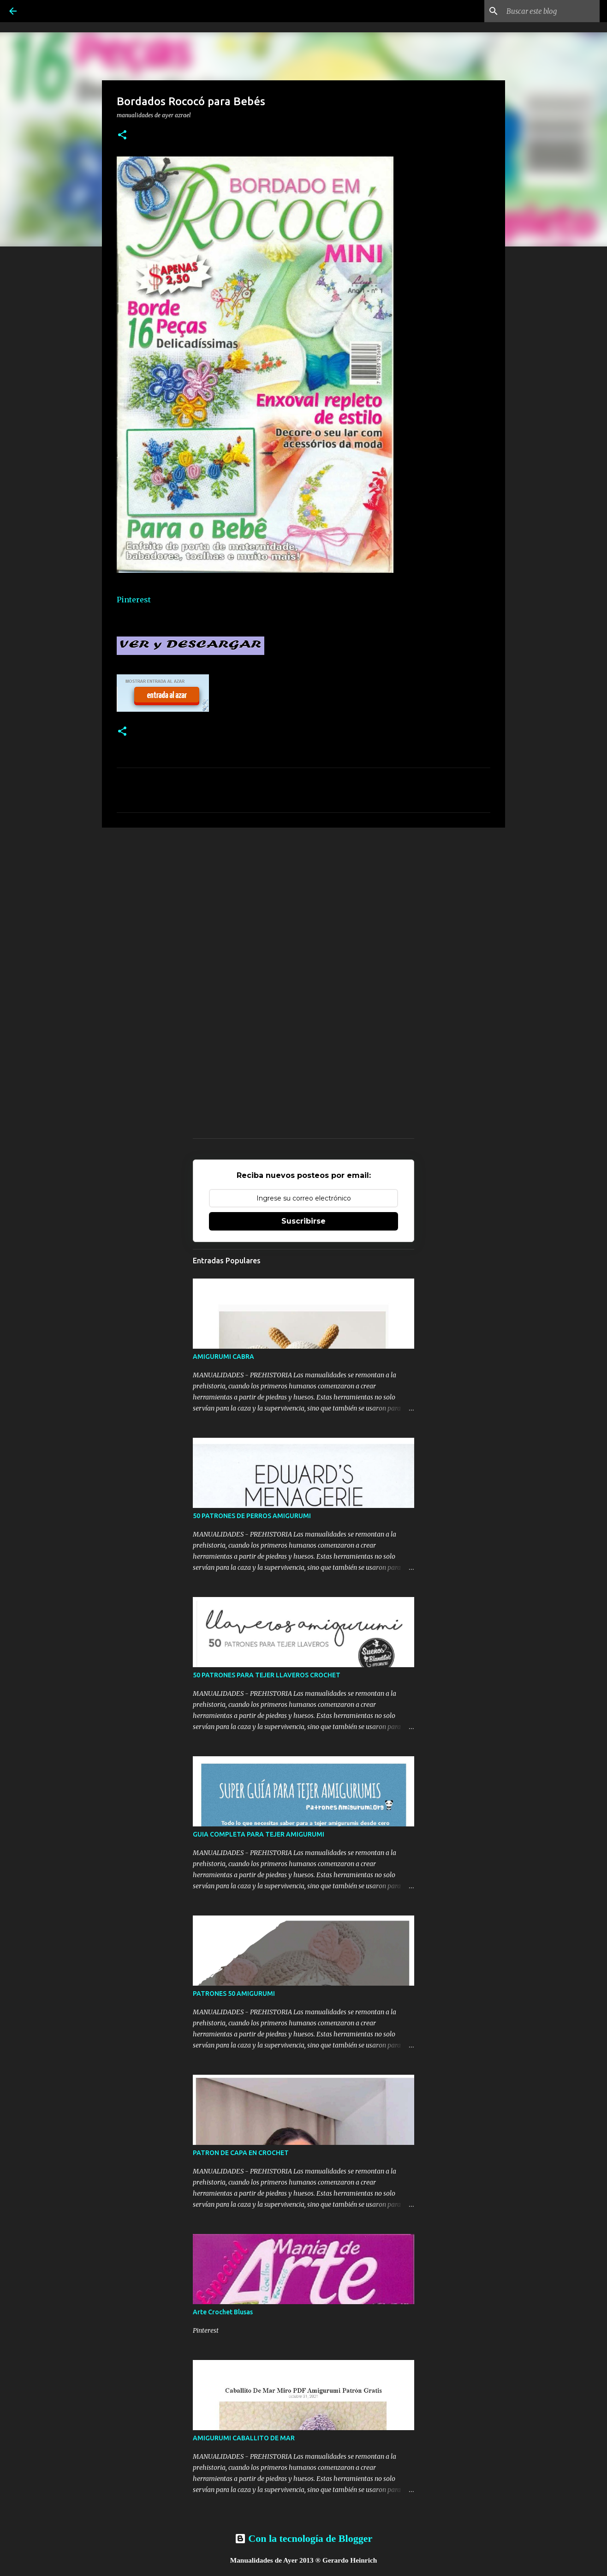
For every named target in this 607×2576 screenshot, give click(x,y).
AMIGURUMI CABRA (223, 1356)
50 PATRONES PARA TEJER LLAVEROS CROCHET (266, 1675)
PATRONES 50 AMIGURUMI (234, 1993)
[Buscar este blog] (551, 11)
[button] (122, 135)
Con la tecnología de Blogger (303, 2538)
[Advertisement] (303, 906)
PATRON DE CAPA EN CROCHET (241, 2152)
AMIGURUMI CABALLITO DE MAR (244, 2438)
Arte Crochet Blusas (223, 2312)
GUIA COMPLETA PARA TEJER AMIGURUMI (258, 1834)
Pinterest (134, 599)
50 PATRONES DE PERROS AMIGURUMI (252, 1515)
